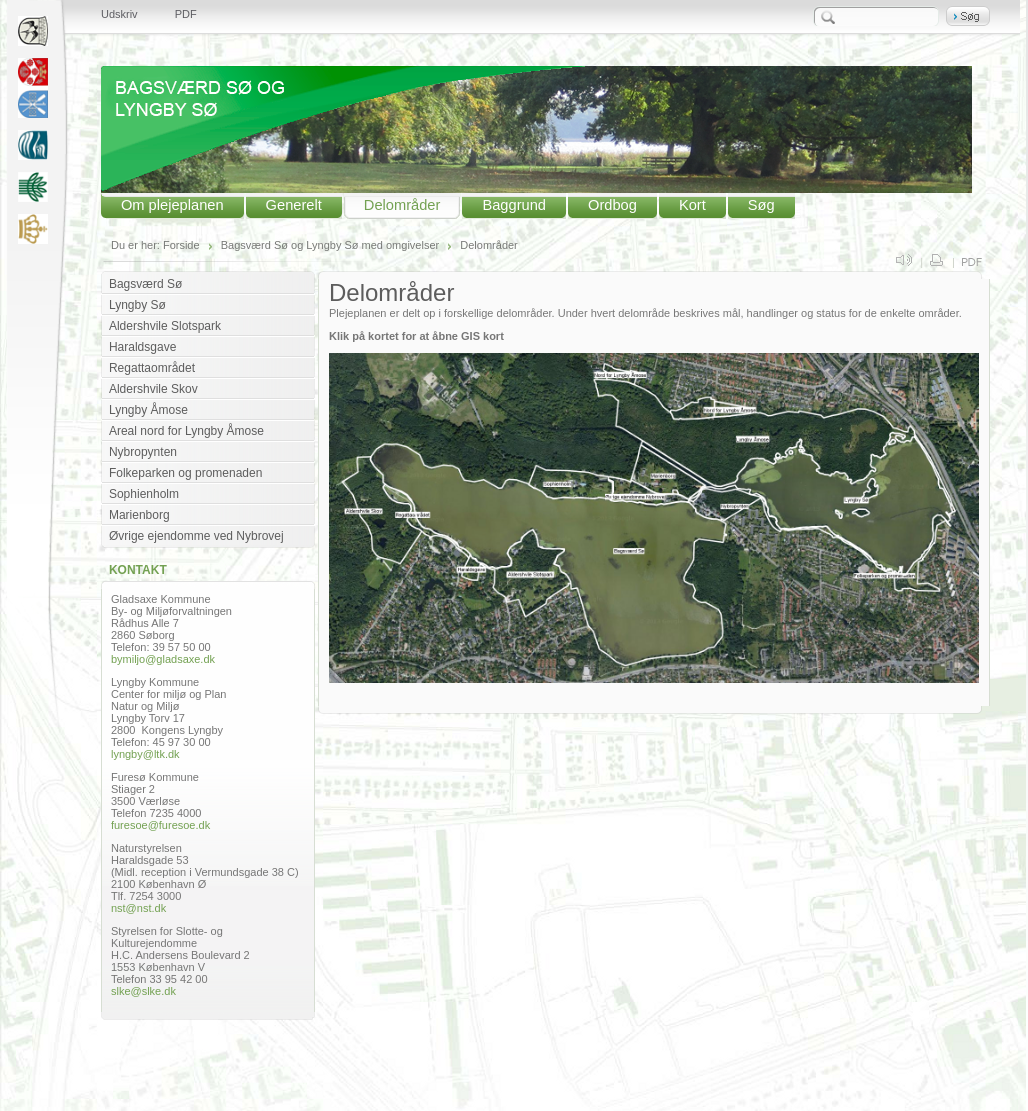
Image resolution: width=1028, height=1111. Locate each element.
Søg (761, 205)
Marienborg (139, 515)
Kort (692, 205)
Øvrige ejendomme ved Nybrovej (196, 536)
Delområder (402, 205)
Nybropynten (143, 452)
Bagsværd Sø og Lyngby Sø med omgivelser (330, 245)
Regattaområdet (152, 368)
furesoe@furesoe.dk (160, 825)
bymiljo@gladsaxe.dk (163, 659)
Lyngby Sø (137, 305)
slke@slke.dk (143, 991)
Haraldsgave (142, 347)
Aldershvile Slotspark (165, 326)
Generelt (294, 205)
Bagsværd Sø (145, 284)
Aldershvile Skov (153, 389)
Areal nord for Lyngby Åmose (186, 431)
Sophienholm (144, 494)
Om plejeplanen (172, 205)
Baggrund (514, 205)
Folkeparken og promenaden (185, 473)
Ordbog (612, 205)
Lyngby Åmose (148, 410)
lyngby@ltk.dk (145, 754)
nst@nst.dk (138, 908)
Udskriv (119, 14)
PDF (186, 14)
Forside (181, 245)
